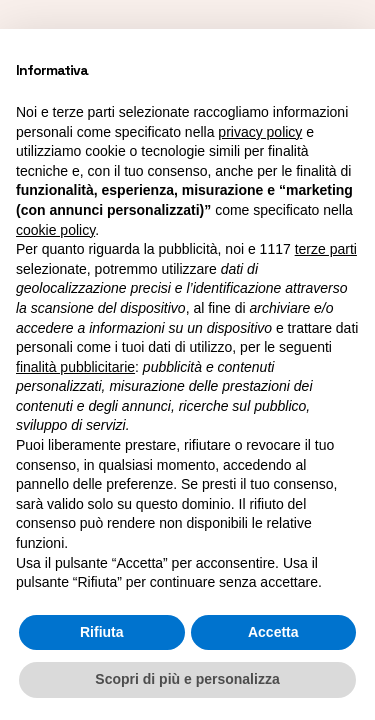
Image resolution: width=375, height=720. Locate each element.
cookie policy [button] (55, 230)
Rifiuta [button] (102, 632)
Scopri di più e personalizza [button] (187, 679)
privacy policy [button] (260, 132)
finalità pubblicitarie (75, 367)
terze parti (326, 249)
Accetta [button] (273, 632)
